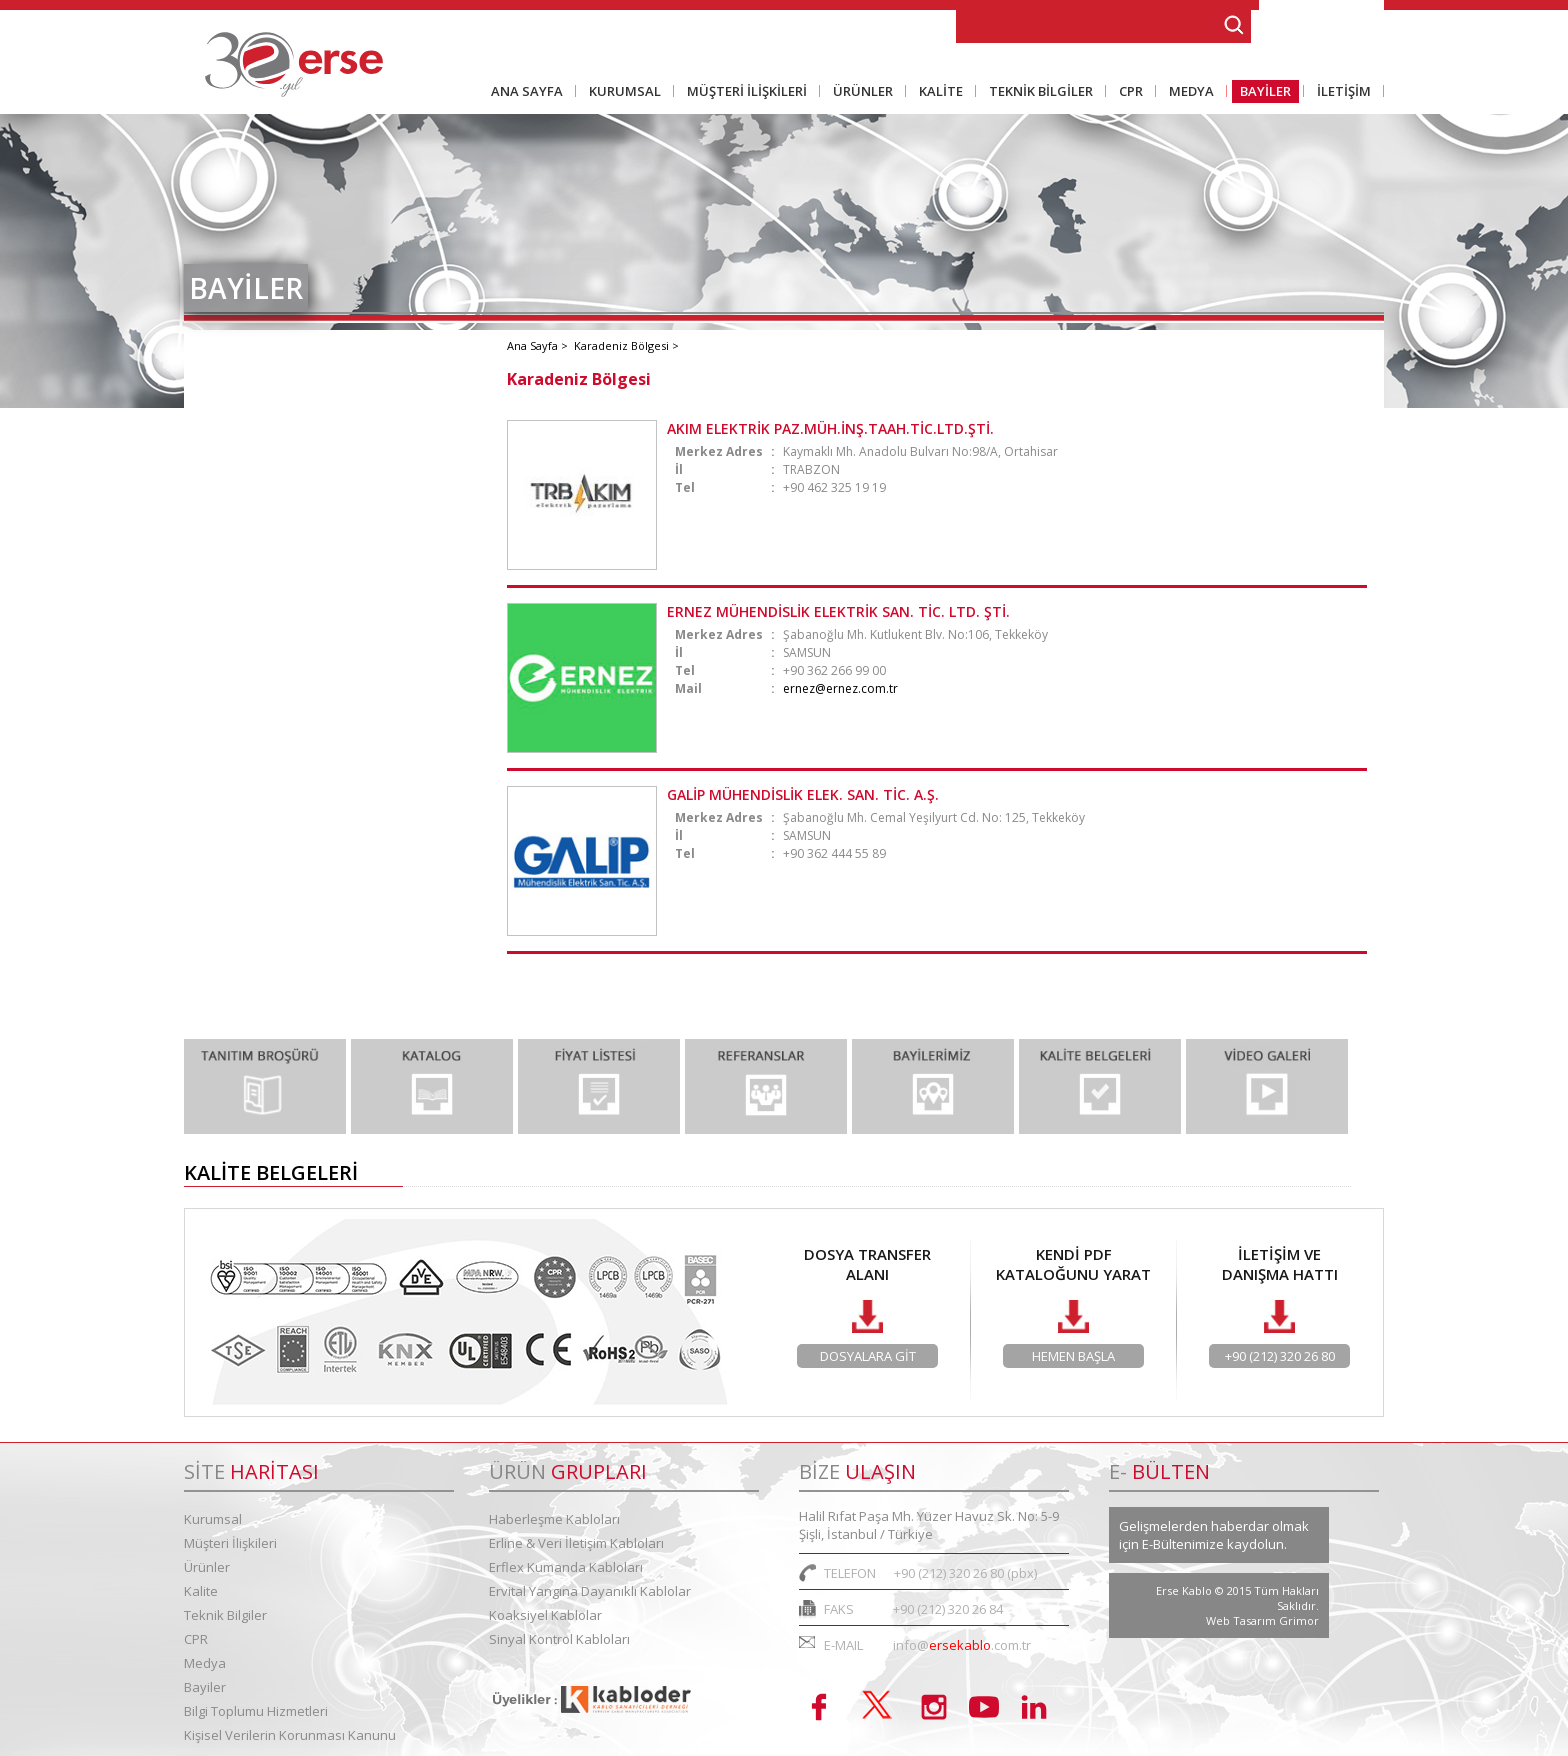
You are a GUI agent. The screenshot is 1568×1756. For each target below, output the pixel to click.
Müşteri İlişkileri (230, 1543)
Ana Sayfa (534, 345)
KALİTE (937, 92)
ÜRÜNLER (859, 92)
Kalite (201, 1591)
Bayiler (205, 1687)
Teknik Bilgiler (225, 1615)
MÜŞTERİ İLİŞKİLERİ (743, 92)
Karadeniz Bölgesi (271, 601)
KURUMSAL (621, 92)
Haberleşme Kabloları (554, 1519)
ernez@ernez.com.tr (840, 688)
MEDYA (1187, 92)
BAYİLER (1261, 92)
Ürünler (207, 1567)
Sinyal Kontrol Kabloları (559, 1639)
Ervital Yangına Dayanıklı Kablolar (590, 1591)
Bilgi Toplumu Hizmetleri (256, 1711)
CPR (1127, 92)
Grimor (1299, 1620)
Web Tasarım (1242, 1620)
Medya (205, 1663)
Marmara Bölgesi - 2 (280, 433)
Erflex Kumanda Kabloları (566, 1567)
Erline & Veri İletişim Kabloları (576, 1543)
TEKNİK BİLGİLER (1037, 92)
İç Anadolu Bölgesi (272, 489)
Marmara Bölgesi (269, 377)
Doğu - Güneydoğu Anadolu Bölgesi (331, 657)
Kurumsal (213, 1519)
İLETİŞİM (1340, 92)
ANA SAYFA (527, 91)
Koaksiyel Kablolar (545, 1615)
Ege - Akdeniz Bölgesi (283, 545)
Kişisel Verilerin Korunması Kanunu (290, 1735)
